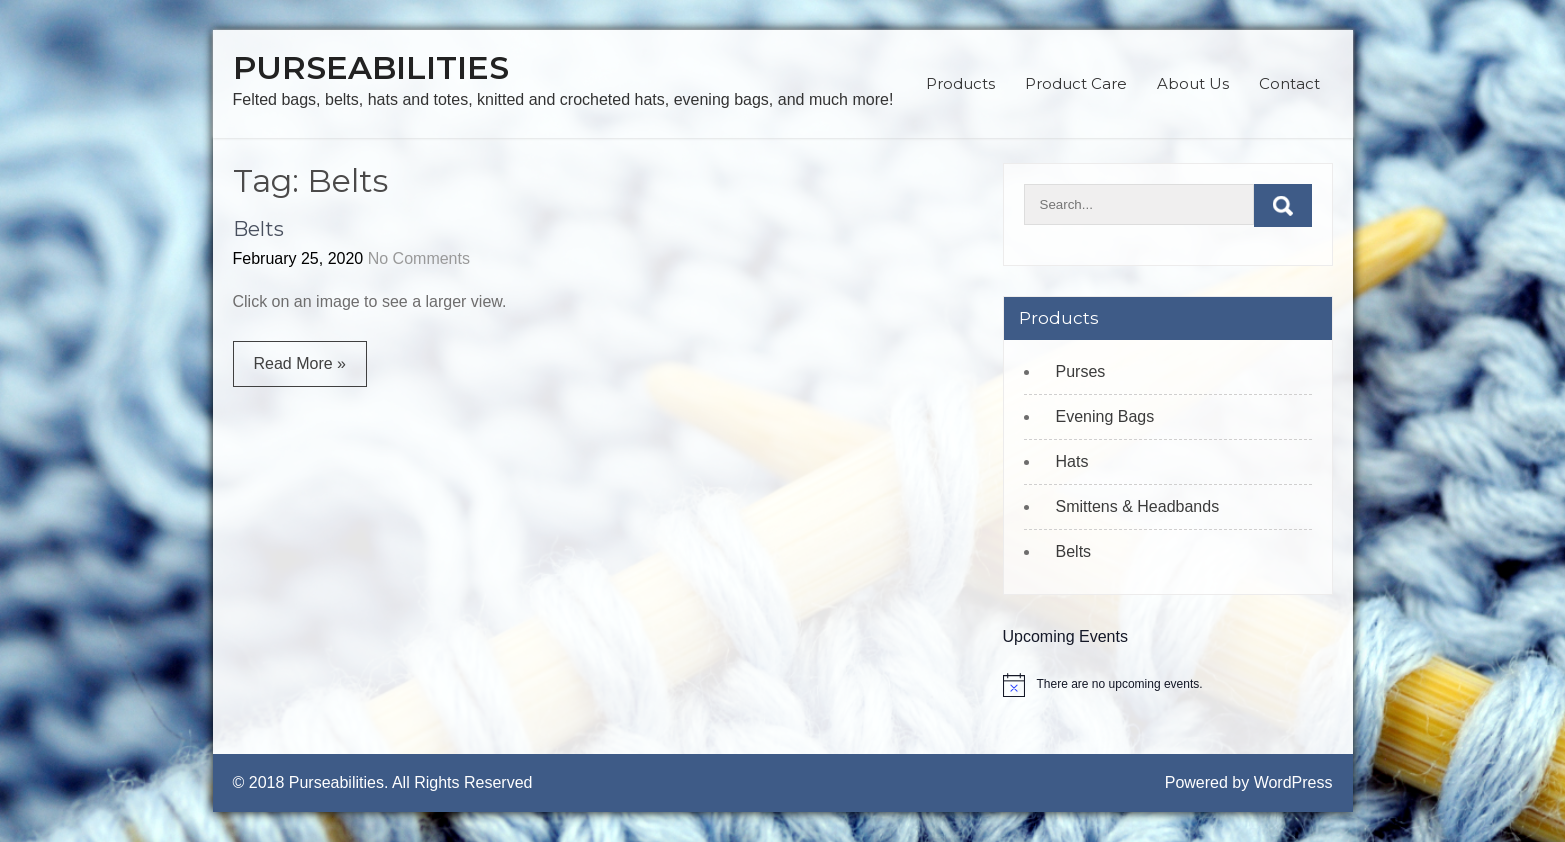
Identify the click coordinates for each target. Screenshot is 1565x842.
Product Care (1076, 83)
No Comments (419, 258)
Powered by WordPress (1249, 782)
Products (960, 83)
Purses (1081, 371)
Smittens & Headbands (1138, 506)
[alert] (1168, 685)
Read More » (300, 363)
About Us (1193, 83)
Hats (1072, 461)
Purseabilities (371, 67)
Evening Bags (1105, 416)
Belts (258, 229)
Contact (1289, 83)
